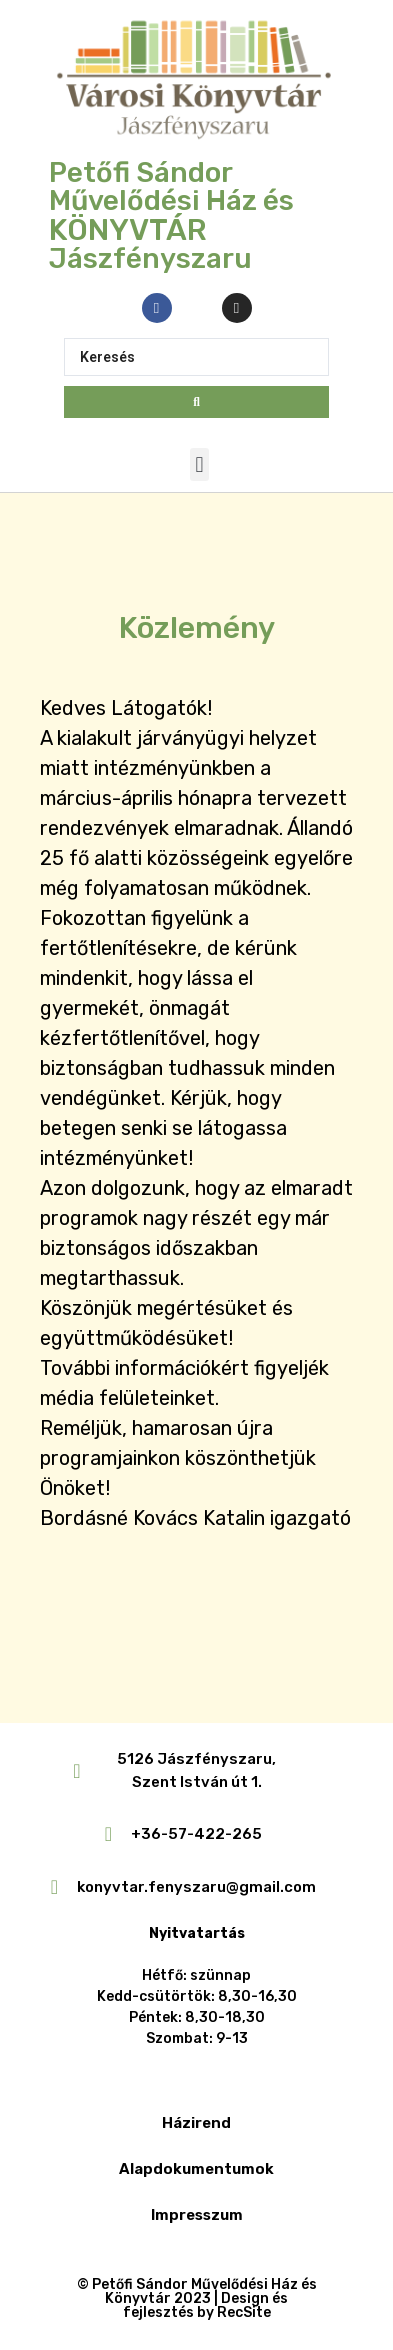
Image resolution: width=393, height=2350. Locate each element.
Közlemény (197, 628)
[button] (199, 464)
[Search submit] (196, 402)
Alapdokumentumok (196, 2169)
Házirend (196, 2123)
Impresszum (197, 2215)
